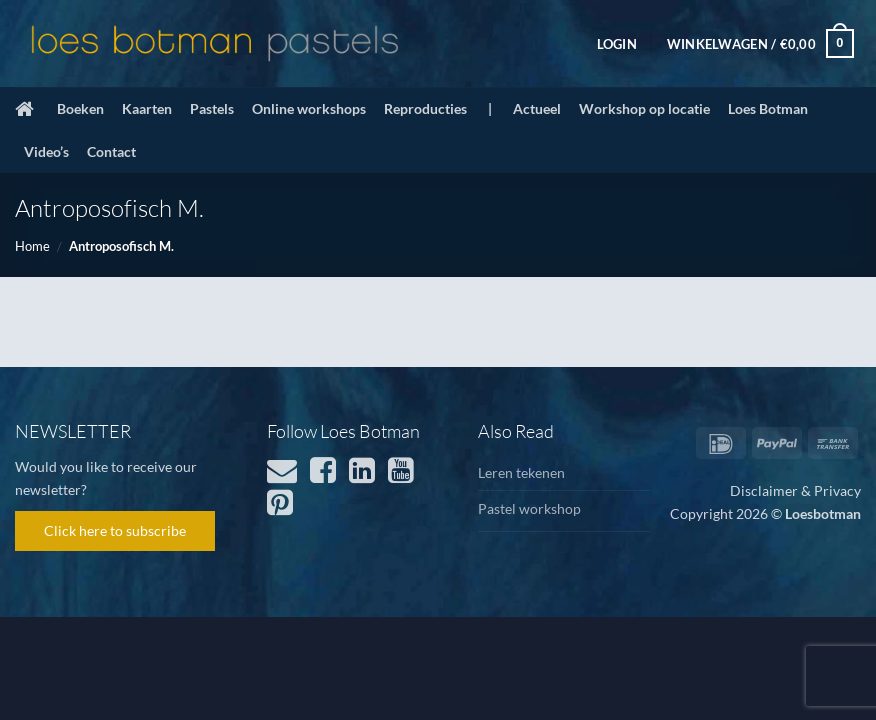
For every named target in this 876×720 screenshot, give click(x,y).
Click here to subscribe (115, 530)
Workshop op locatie (644, 108)
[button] (617, 44)
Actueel (537, 108)
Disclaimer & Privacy (795, 490)
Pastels (212, 108)
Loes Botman (768, 108)
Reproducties (425, 108)
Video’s (46, 151)
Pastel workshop (529, 508)
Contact (111, 151)
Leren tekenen (521, 472)
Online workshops (309, 108)
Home (32, 246)
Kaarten (147, 108)
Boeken (80, 108)
